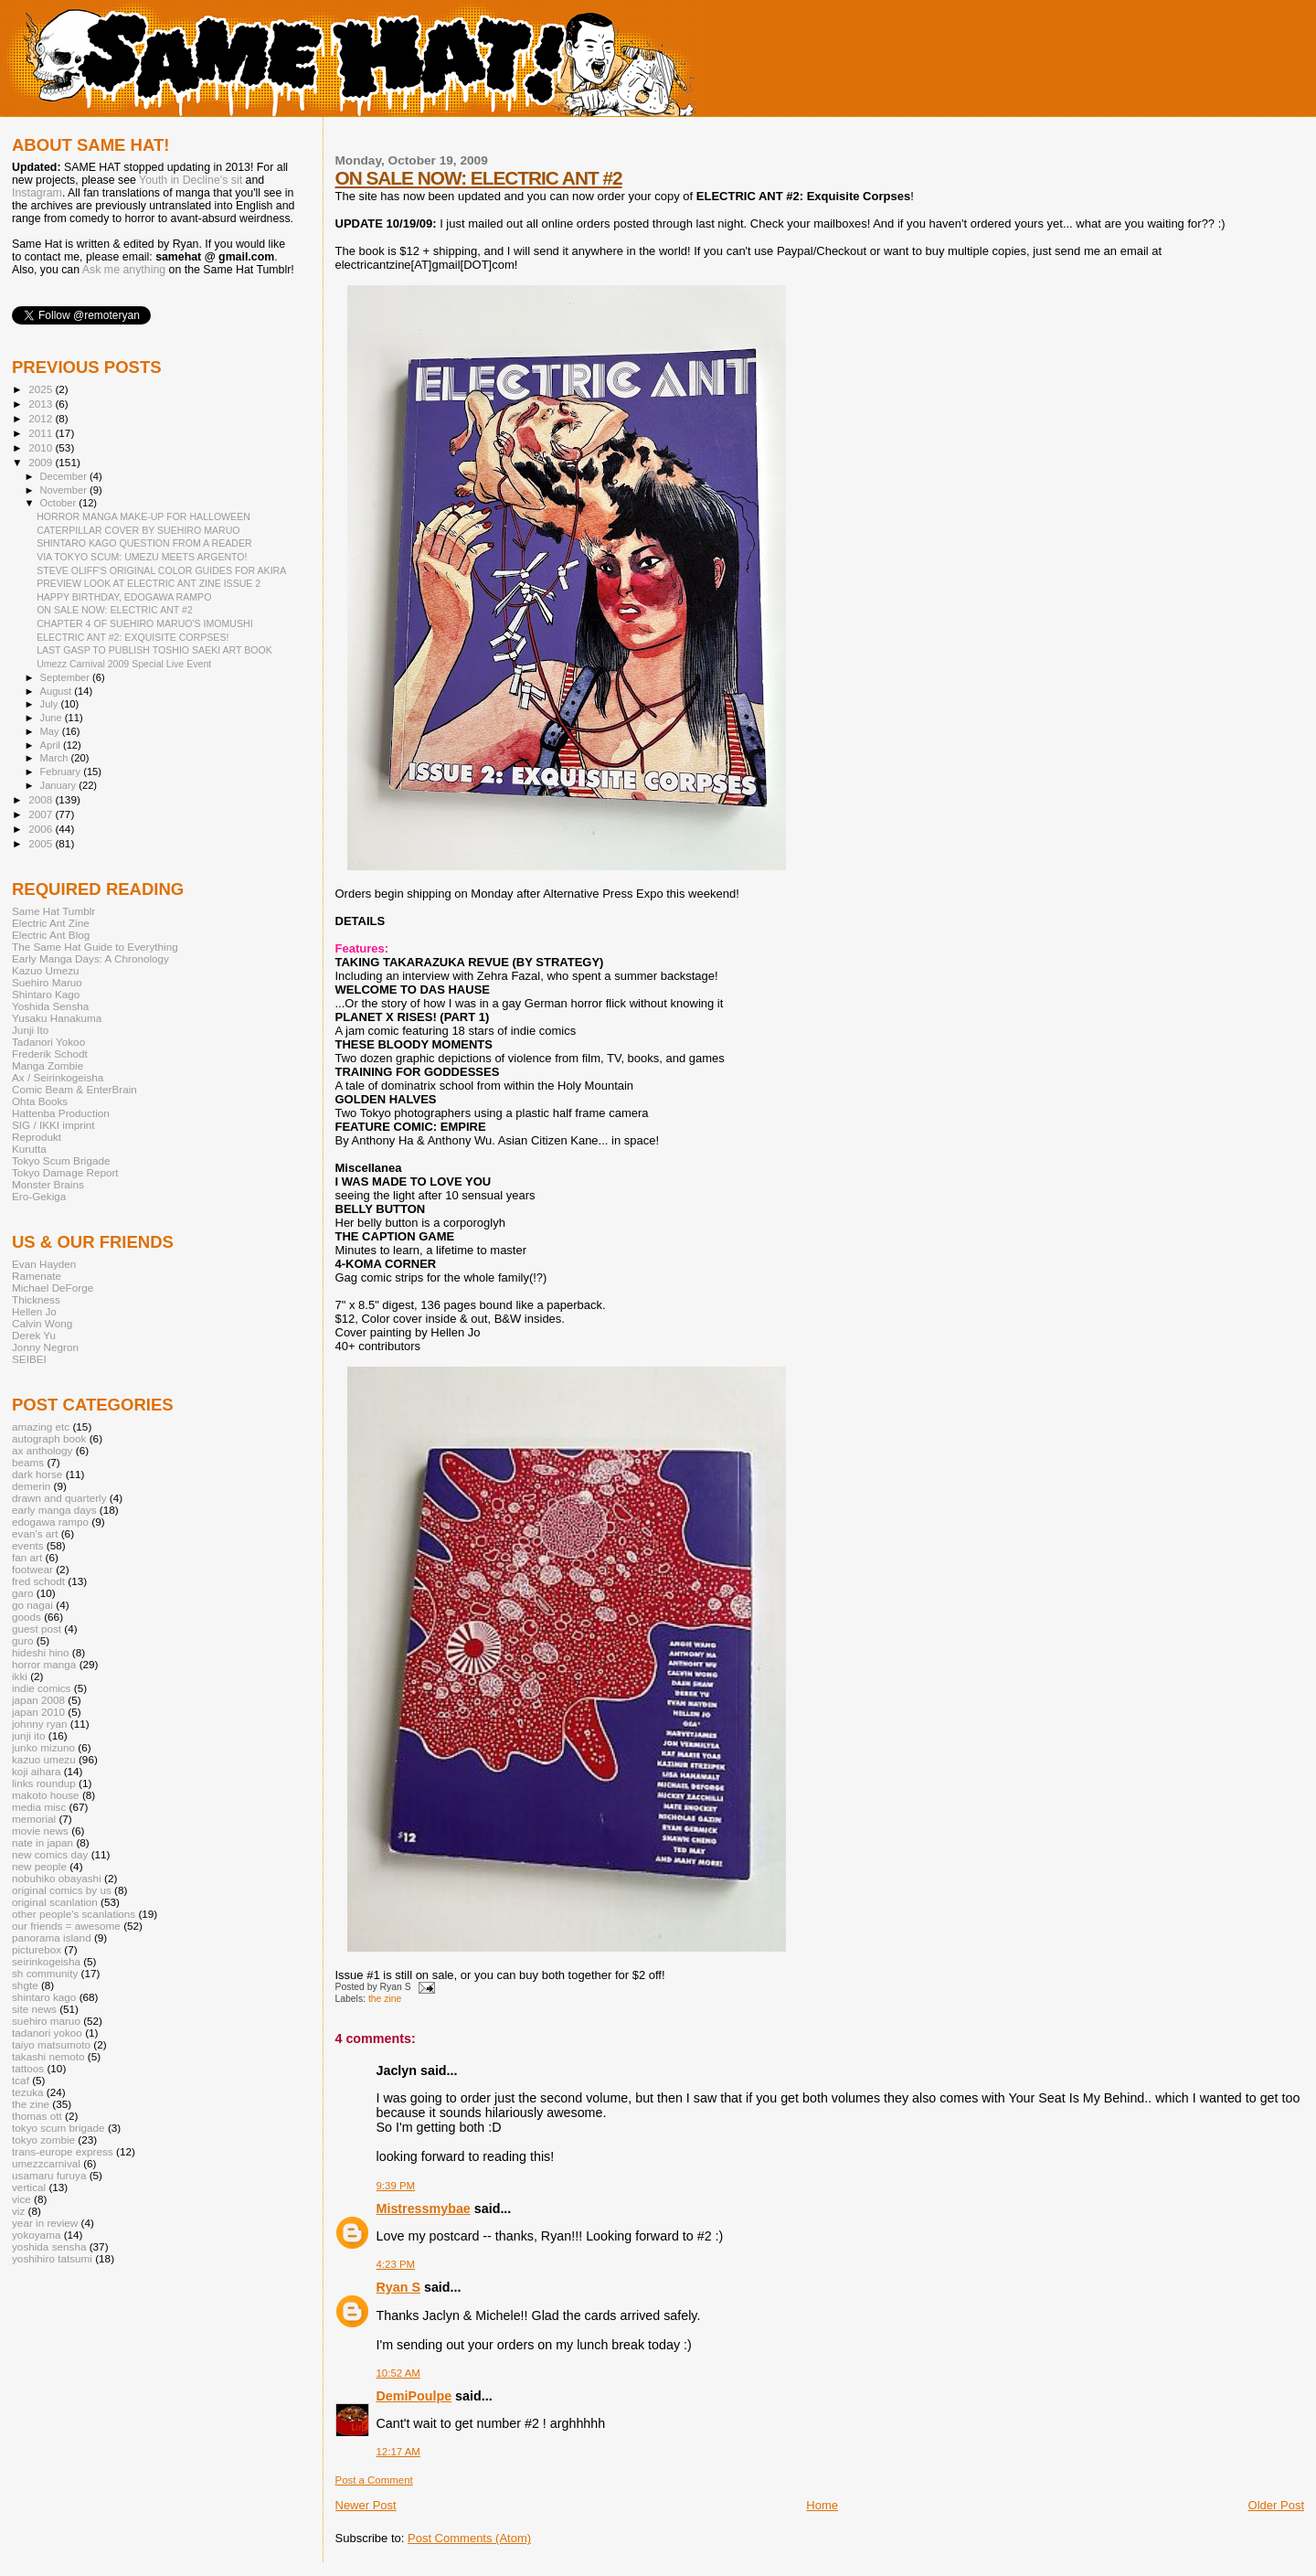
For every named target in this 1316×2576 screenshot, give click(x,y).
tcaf (20, 2080)
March (55, 757)
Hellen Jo (34, 1311)
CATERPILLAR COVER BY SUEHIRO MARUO (138, 530)
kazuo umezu (44, 1759)
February (62, 771)
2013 (41, 404)
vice (21, 2199)
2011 (41, 433)
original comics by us (61, 1890)
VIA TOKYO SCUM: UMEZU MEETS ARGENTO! (142, 556)
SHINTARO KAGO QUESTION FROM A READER (144, 543)
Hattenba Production (61, 1113)
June (52, 717)
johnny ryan (40, 1724)
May (51, 731)
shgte (25, 1985)
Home (822, 2505)
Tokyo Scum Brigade (61, 1160)
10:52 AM (398, 2373)
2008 (41, 799)
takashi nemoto (48, 2056)
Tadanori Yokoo (48, 1042)
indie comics (41, 1688)
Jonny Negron (45, 1347)
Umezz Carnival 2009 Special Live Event (124, 663)
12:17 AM (398, 2451)
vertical (29, 2187)
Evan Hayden (44, 1264)
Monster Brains (48, 1184)
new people (39, 1866)
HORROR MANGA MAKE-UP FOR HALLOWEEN (143, 516)
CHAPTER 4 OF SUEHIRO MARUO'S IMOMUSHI (145, 623)
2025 (41, 389)
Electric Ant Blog (51, 935)
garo (22, 1593)
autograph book (49, 1438)
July (50, 703)
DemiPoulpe (414, 2396)
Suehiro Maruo (47, 982)
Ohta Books (40, 1101)
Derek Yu (34, 1335)
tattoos (28, 2068)
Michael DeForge (52, 1287)
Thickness (36, 1299)
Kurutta (29, 1149)
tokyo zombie (43, 2139)
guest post (36, 1628)
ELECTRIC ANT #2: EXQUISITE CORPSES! (132, 637)
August (57, 691)
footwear (32, 1569)
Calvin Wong (42, 1323)
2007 (41, 814)
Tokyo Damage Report (65, 1172)
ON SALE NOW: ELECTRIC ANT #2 (478, 177)
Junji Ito (30, 1030)
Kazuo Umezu (46, 970)
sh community (45, 1973)
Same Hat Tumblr (53, 911)
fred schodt (38, 1581)
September (66, 677)
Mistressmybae (424, 2208)
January (60, 785)
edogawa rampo (50, 1522)
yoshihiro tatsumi (52, 2258)
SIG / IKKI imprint (53, 1125)
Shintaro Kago (46, 994)
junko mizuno (43, 1747)
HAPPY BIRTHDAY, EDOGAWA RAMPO (124, 596)
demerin (31, 1486)
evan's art (35, 1533)
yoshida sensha (49, 2246)
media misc (39, 1807)
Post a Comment (374, 2480)
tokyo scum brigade (58, 2128)
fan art (27, 1557)
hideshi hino (40, 1652)
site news (34, 2009)
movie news (40, 1830)
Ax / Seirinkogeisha (57, 1077)
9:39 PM (396, 2185)
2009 (41, 462)
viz (18, 2211)
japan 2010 (38, 1712)
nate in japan (42, 1842)
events (28, 1545)
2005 (41, 843)
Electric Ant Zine (51, 923)
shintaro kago (44, 1997)
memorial (34, 1819)
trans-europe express (62, 2151)
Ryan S (398, 2287)
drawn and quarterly (59, 1498)
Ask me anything (123, 269)
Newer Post (366, 2505)
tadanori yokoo (47, 2032)
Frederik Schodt (50, 1053)
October (60, 502)
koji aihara (36, 1771)
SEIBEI (29, 1359)
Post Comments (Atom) (469, 2538)
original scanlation (55, 1902)
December (65, 476)
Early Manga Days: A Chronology (90, 958)
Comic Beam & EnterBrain (74, 1089)
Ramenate (36, 1276)
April (51, 745)
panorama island (51, 1937)
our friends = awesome (66, 1926)
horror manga (44, 1664)
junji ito (28, 1735)
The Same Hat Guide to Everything (95, 947)
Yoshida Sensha (50, 1006)
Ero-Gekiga (39, 1196)
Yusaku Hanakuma (56, 1018)
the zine (384, 1999)
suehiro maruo (46, 2021)
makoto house (46, 1795)
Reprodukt (36, 1137)
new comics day (50, 1854)
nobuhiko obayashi (56, 1878)
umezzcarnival (46, 2163)
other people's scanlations (73, 1914)
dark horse (37, 1474)
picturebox (36, 1949)
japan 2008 (38, 1700)
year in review (45, 2223)
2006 (41, 829)
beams (28, 1462)
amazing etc (40, 1426)
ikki (19, 1676)
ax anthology (42, 1450)
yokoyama (36, 2235)
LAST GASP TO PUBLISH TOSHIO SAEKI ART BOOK (154, 649)
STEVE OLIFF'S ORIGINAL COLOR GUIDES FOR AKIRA (161, 570)
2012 (41, 418)
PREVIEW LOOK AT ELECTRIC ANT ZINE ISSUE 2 (148, 583)
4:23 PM (396, 2264)
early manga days (54, 1510)
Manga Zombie (47, 1065)
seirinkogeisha (46, 1961)
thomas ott (37, 2116)
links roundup (44, 1783)
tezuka (28, 2092)
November (65, 489)
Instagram (37, 192)
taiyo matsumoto (51, 2044)
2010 (41, 447)
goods (26, 1617)
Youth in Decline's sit (190, 180)
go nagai (32, 1605)
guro (22, 1640)
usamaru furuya (49, 2175)
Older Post (1276, 2505)
